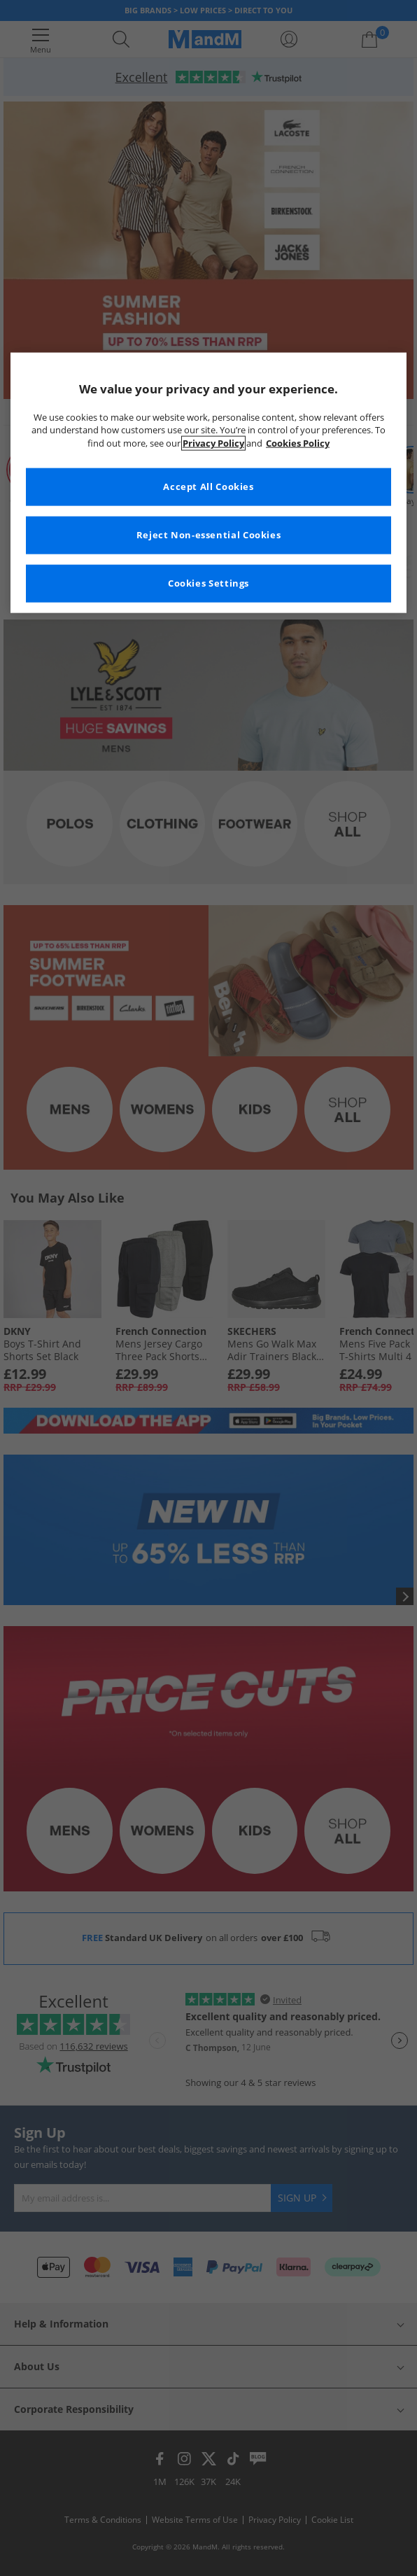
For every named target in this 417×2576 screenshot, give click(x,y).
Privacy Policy (213, 443)
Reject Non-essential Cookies (208, 535)
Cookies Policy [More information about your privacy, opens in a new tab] (298, 443)
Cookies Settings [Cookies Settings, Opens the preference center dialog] (208, 583)
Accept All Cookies (208, 487)
